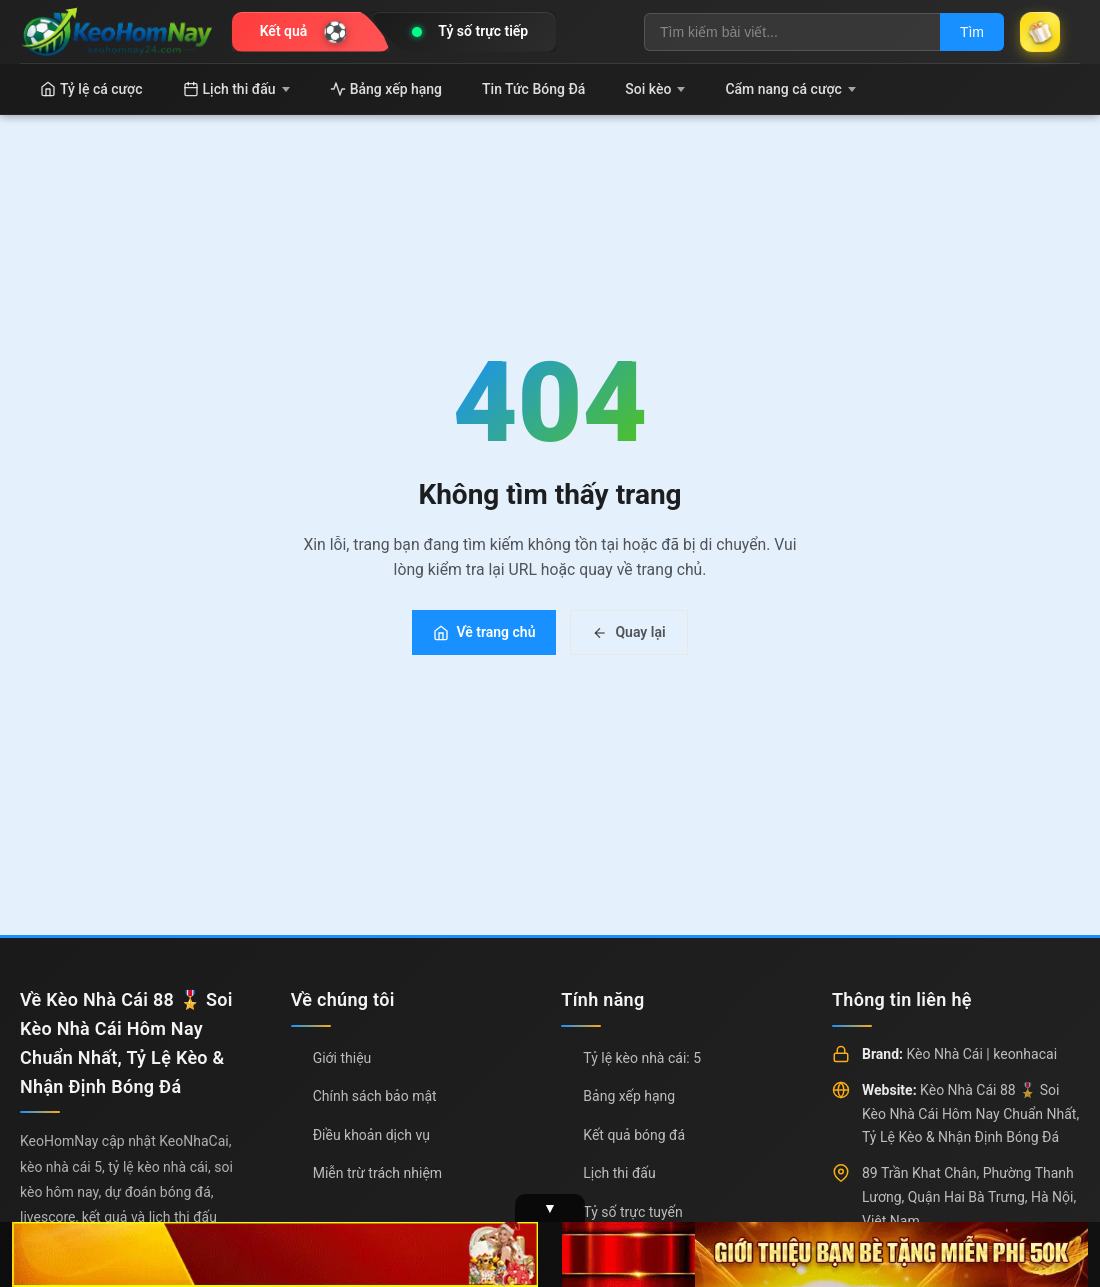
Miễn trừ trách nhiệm (377, 1173)
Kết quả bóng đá (634, 1135)
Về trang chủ (484, 632)
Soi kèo (655, 89)
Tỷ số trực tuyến (632, 1212)
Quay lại (628, 632)
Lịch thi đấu (236, 89)
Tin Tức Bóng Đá (533, 89)
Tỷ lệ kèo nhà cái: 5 (642, 1058)
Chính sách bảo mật (375, 1096)
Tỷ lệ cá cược (91, 89)
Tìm (972, 32)
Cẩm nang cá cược (790, 89)
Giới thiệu (342, 1058)
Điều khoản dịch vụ (371, 1135)
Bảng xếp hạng (386, 89)
